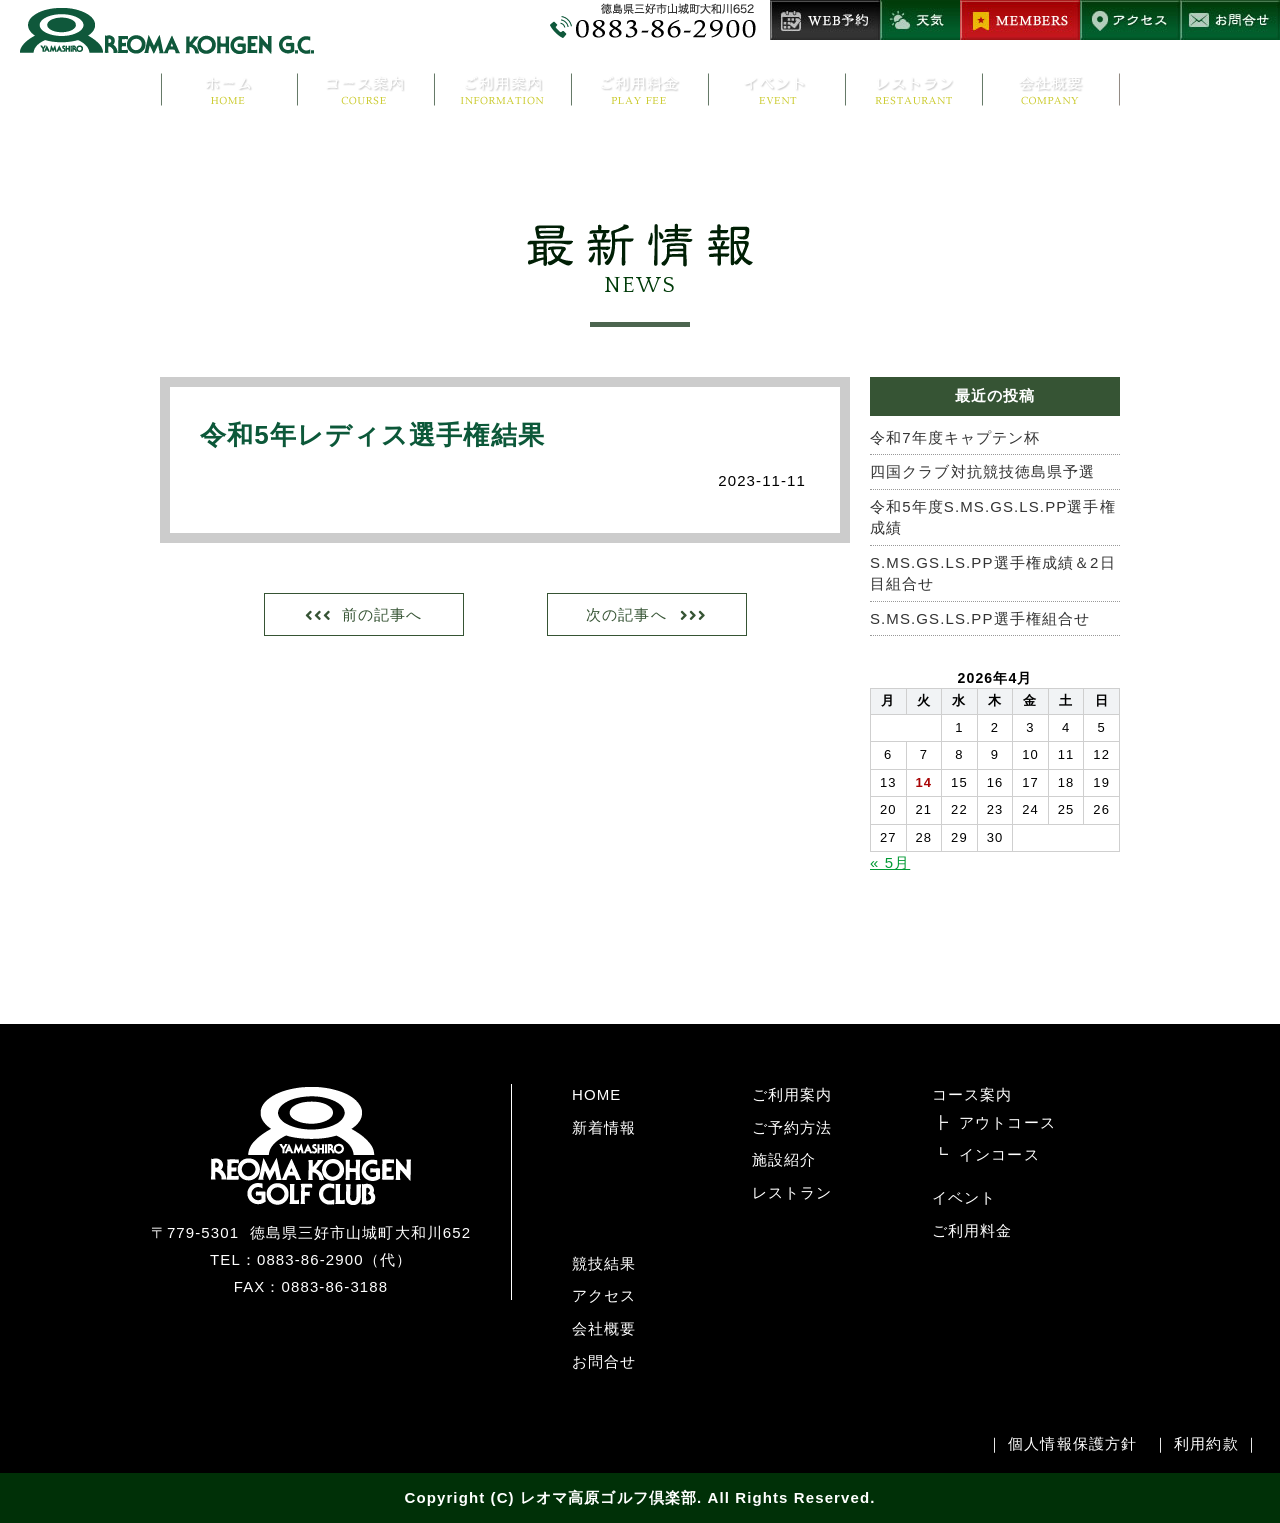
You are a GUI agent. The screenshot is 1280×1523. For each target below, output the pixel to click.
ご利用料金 (972, 1230)
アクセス (604, 1295)
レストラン (792, 1192)
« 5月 (890, 862)
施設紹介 (784, 1159)
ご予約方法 (792, 1127)
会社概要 (604, 1328)
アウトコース (1007, 1122)
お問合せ (604, 1361)
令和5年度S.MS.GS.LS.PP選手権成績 (993, 517)
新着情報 (604, 1127)
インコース (999, 1154)
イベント (964, 1197)
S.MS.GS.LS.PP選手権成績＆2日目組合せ (993, 573)
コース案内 (972, 1094)
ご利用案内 (792, 1094)
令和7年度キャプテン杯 (955, 437)
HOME (596, 1094)
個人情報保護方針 (1072, 1443)
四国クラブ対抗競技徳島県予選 (982, 471)
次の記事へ (626, 614)
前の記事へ (382, 614)
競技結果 (604, 1263)
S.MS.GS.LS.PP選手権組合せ (980, 618)
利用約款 (1206, 1443)
